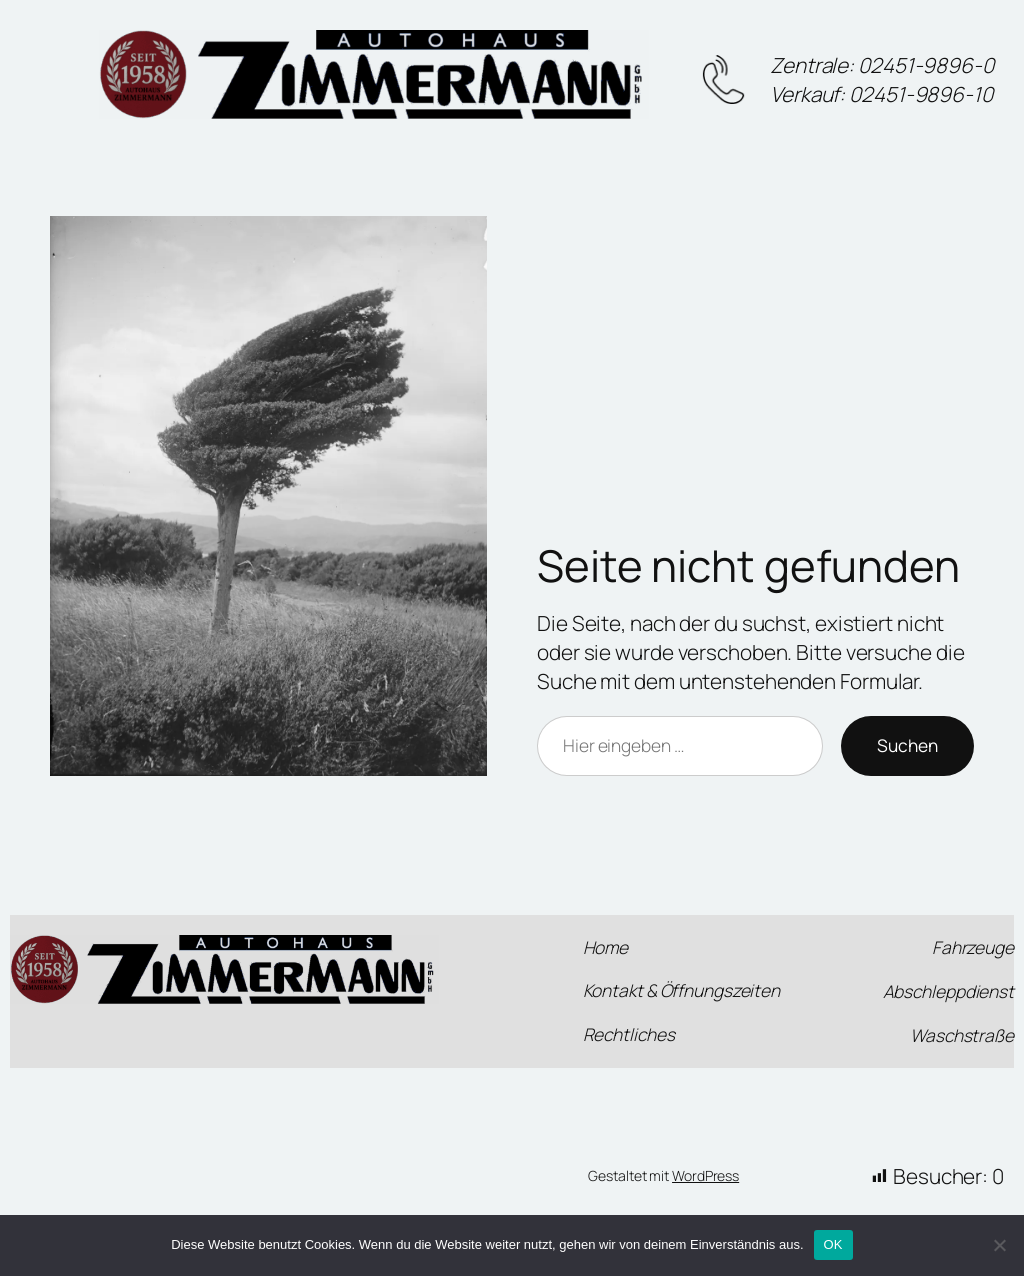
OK (833, 1244)
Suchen (907, 745)
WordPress (705, 1175)
